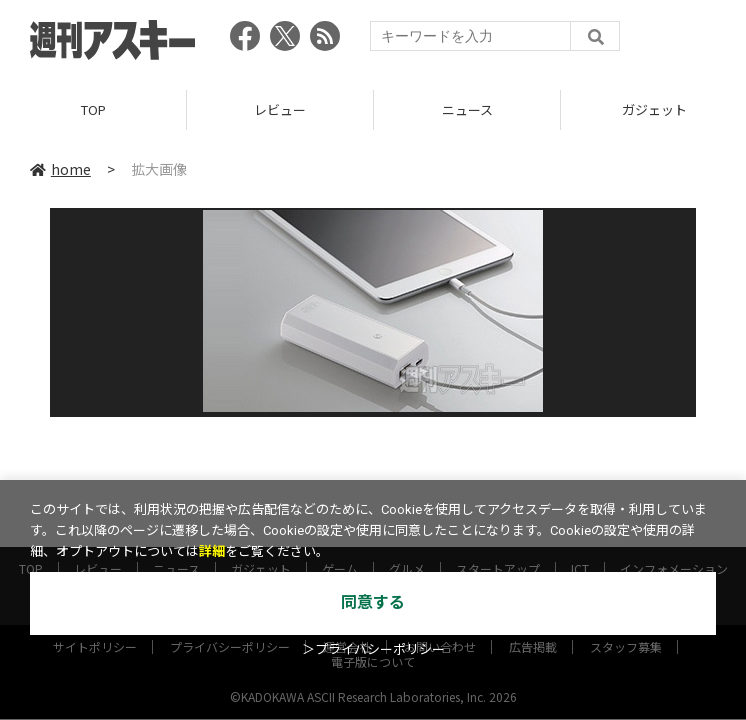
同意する (373, 602)
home (60, 169)
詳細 (212, 551)
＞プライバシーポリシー (373, 649)
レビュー (280, 109)
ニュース (467, 109)
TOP (93, 109)
